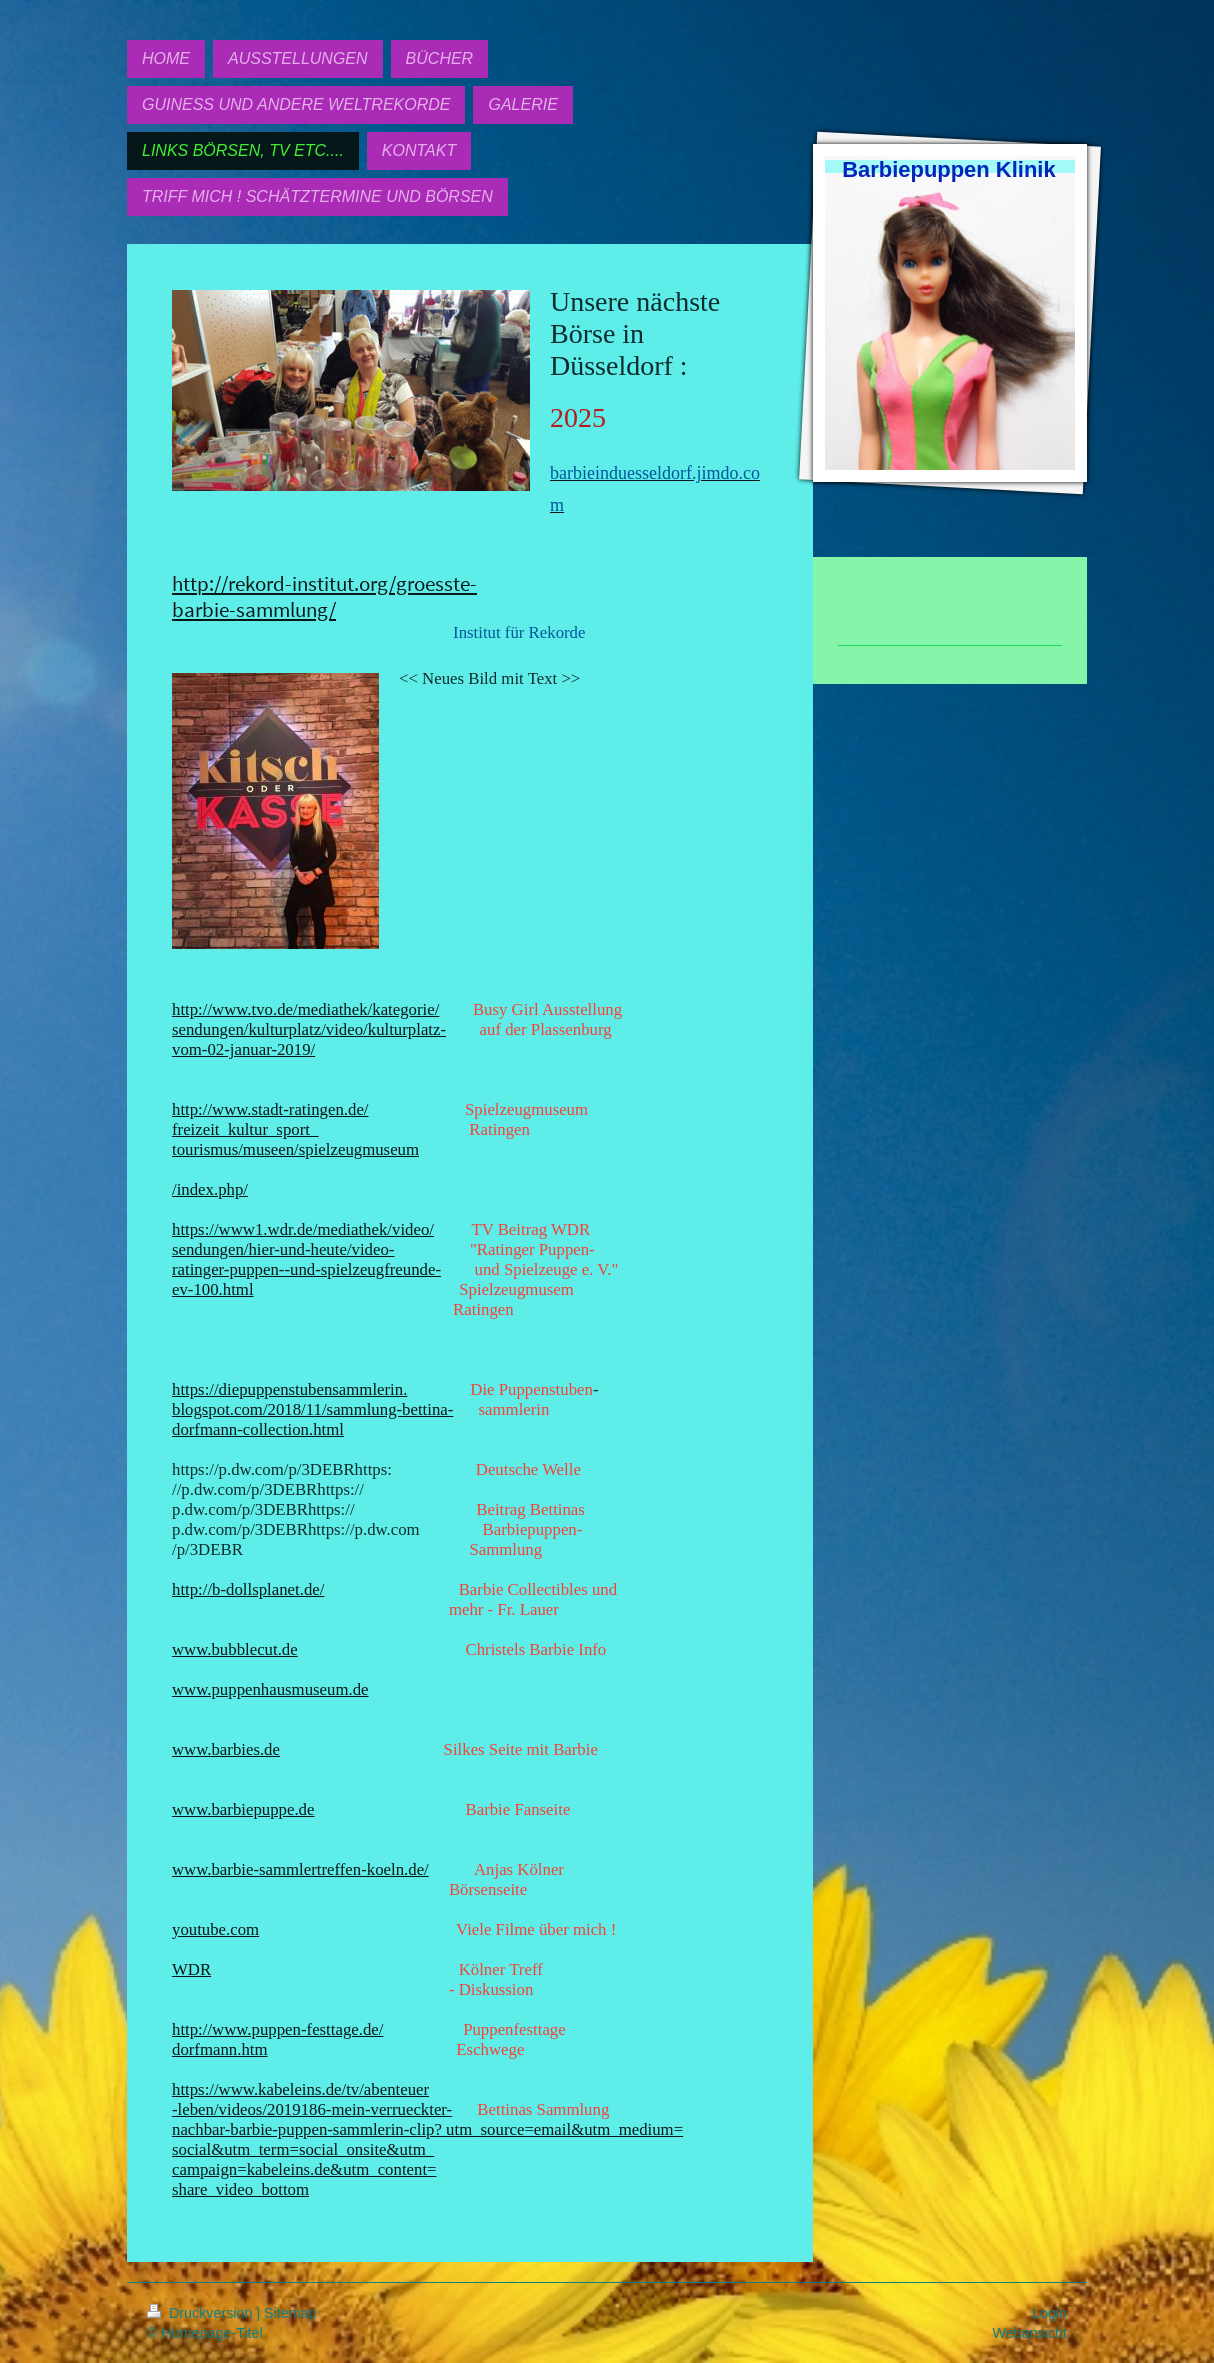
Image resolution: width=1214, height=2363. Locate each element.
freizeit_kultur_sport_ (245, 1129)
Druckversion (201, 2313)
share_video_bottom (240, 2189)
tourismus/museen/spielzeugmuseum (295, 1149)
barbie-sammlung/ (254, 610)
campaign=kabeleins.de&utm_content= (304, 2169)
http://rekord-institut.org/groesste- (324, 584)
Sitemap (290, 2313)
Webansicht (1030, 2333)
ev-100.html (213, 1289)
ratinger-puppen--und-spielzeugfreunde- (306, 1269)
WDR (191, 1969)
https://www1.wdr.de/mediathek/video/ (303, 1229)
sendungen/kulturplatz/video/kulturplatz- (309, 1029)
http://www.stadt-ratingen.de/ (270, 1109)
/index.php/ (210, 1189)
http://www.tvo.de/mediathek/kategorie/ (305, 1009)
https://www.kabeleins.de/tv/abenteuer (300, 2089)
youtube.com (215, 1929)
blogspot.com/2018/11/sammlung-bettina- (312, 1409)
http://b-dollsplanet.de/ (248, 1589)
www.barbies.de (226, 1749)
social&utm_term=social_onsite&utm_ (303, 2149)
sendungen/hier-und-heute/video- (283, 1249)
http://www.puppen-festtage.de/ (277, 2029)
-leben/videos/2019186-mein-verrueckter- (312, 2109)
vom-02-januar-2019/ (243, 1049)
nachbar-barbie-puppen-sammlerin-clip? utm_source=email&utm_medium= (427, 2129)
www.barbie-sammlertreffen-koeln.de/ (300, 1869)
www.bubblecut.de (235, 1649)
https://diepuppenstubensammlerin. (289, 1389)
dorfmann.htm (220, 2049)
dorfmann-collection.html (258, 1429)
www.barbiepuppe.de (243, 1809)
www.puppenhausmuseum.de (270, 1689)
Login (1049, 2313)
